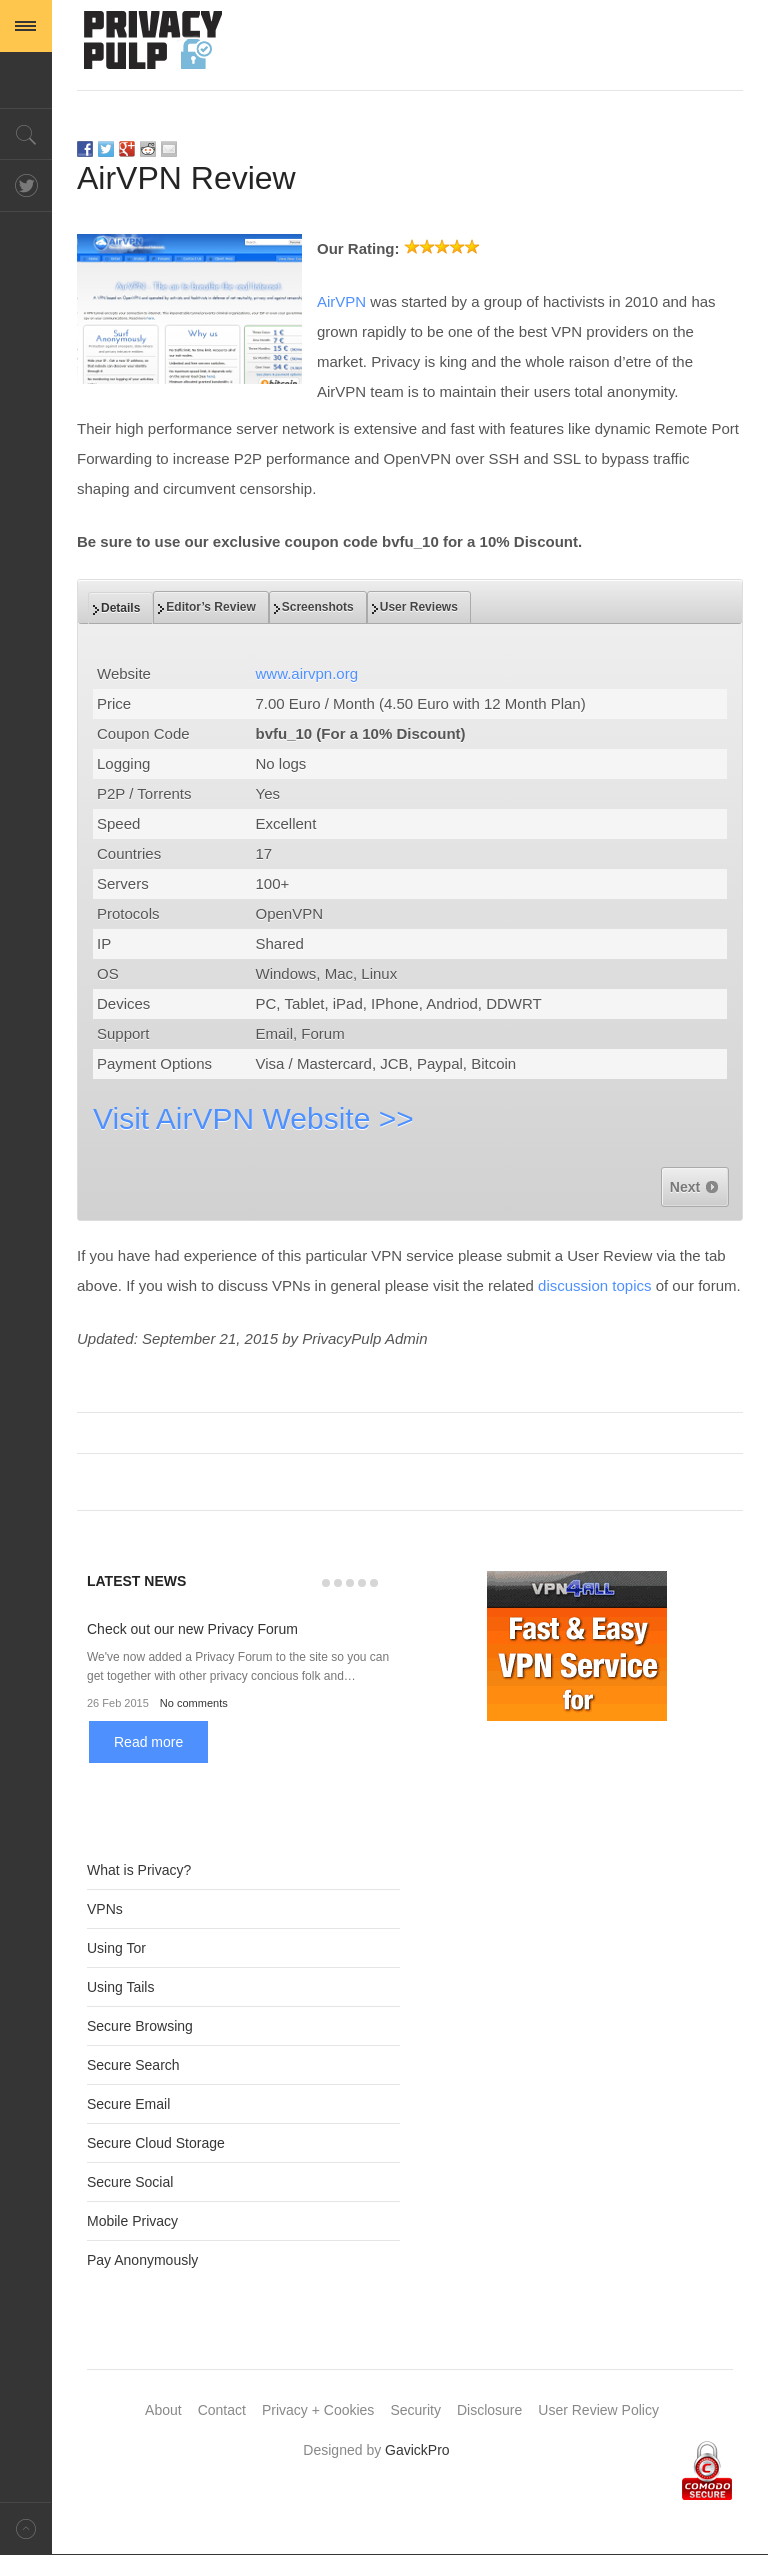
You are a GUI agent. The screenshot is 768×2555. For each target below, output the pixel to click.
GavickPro (417, 2450)
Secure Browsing (140, 2026)
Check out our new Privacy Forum (192, 1629)
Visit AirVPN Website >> (253, 1118)
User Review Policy (598, 2410)
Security (415, 2410)
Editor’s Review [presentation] (210, 607)
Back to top (26, 2528)
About (163, 2410)
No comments (194, 1703)
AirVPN (341, 301)
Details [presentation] (120, 608)
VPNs (105, 1909)
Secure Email (128, 2104)
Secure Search (133, 2065)
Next (695, 1187)
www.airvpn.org (307, 673)
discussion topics (594, 1285)
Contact (222, 2410)
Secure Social (130, 2182)
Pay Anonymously (142, 2260)
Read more (148, 1742)
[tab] (120, 608)
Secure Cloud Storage (156, 2143)
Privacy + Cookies (318, 2410)
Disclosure (489, 2410)
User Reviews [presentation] (419, 607)
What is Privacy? (139, 1870)
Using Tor (116, 1948)
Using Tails (120, 1987)
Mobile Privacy (132, 2221)
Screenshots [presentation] (318, 607)
